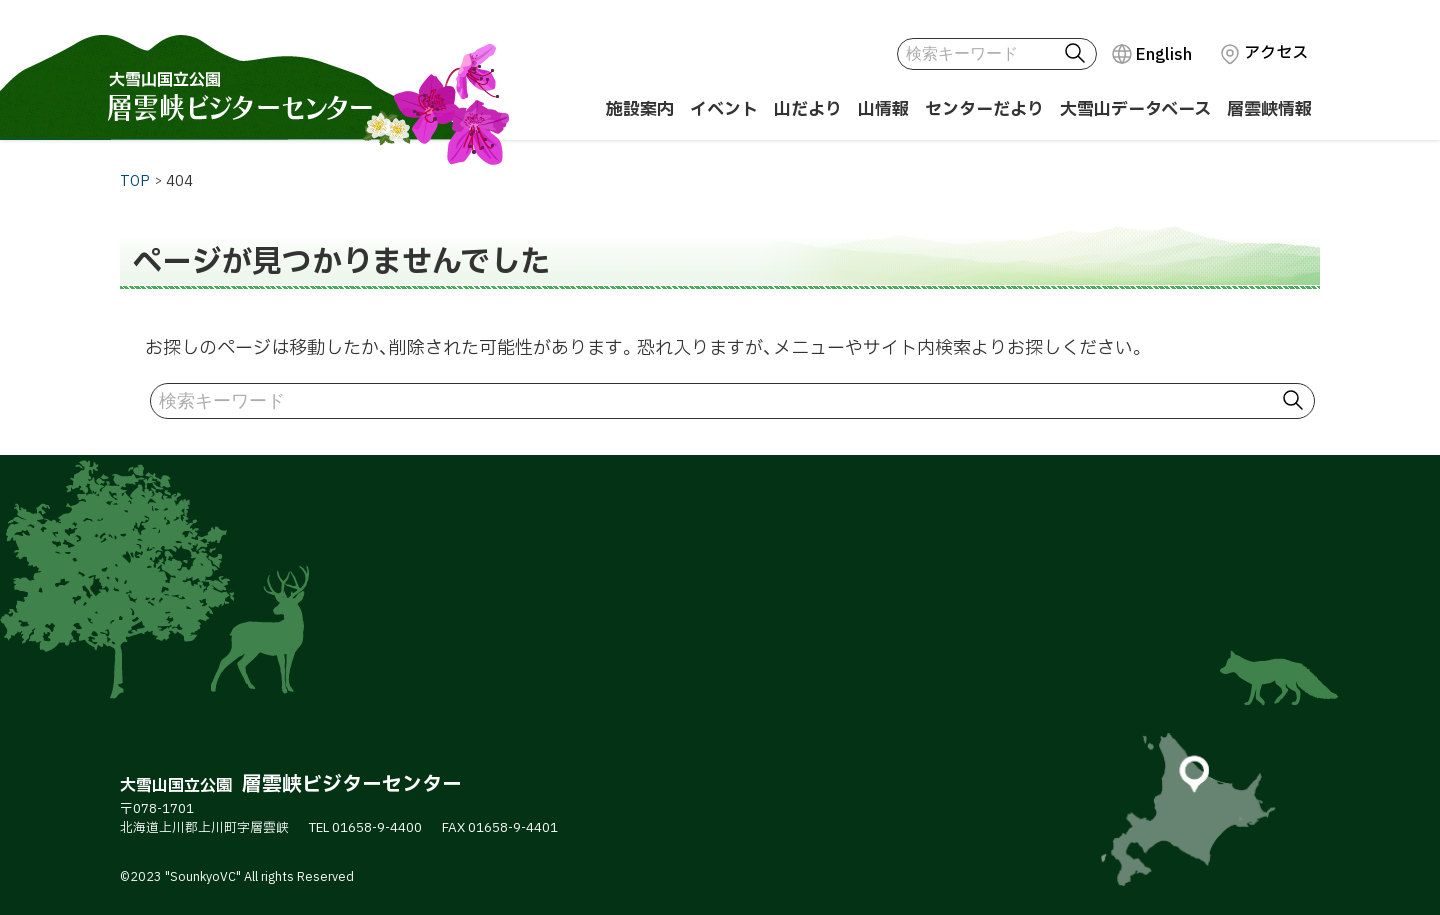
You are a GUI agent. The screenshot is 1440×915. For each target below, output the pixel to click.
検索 (1079, 54)
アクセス (1276, 53)
